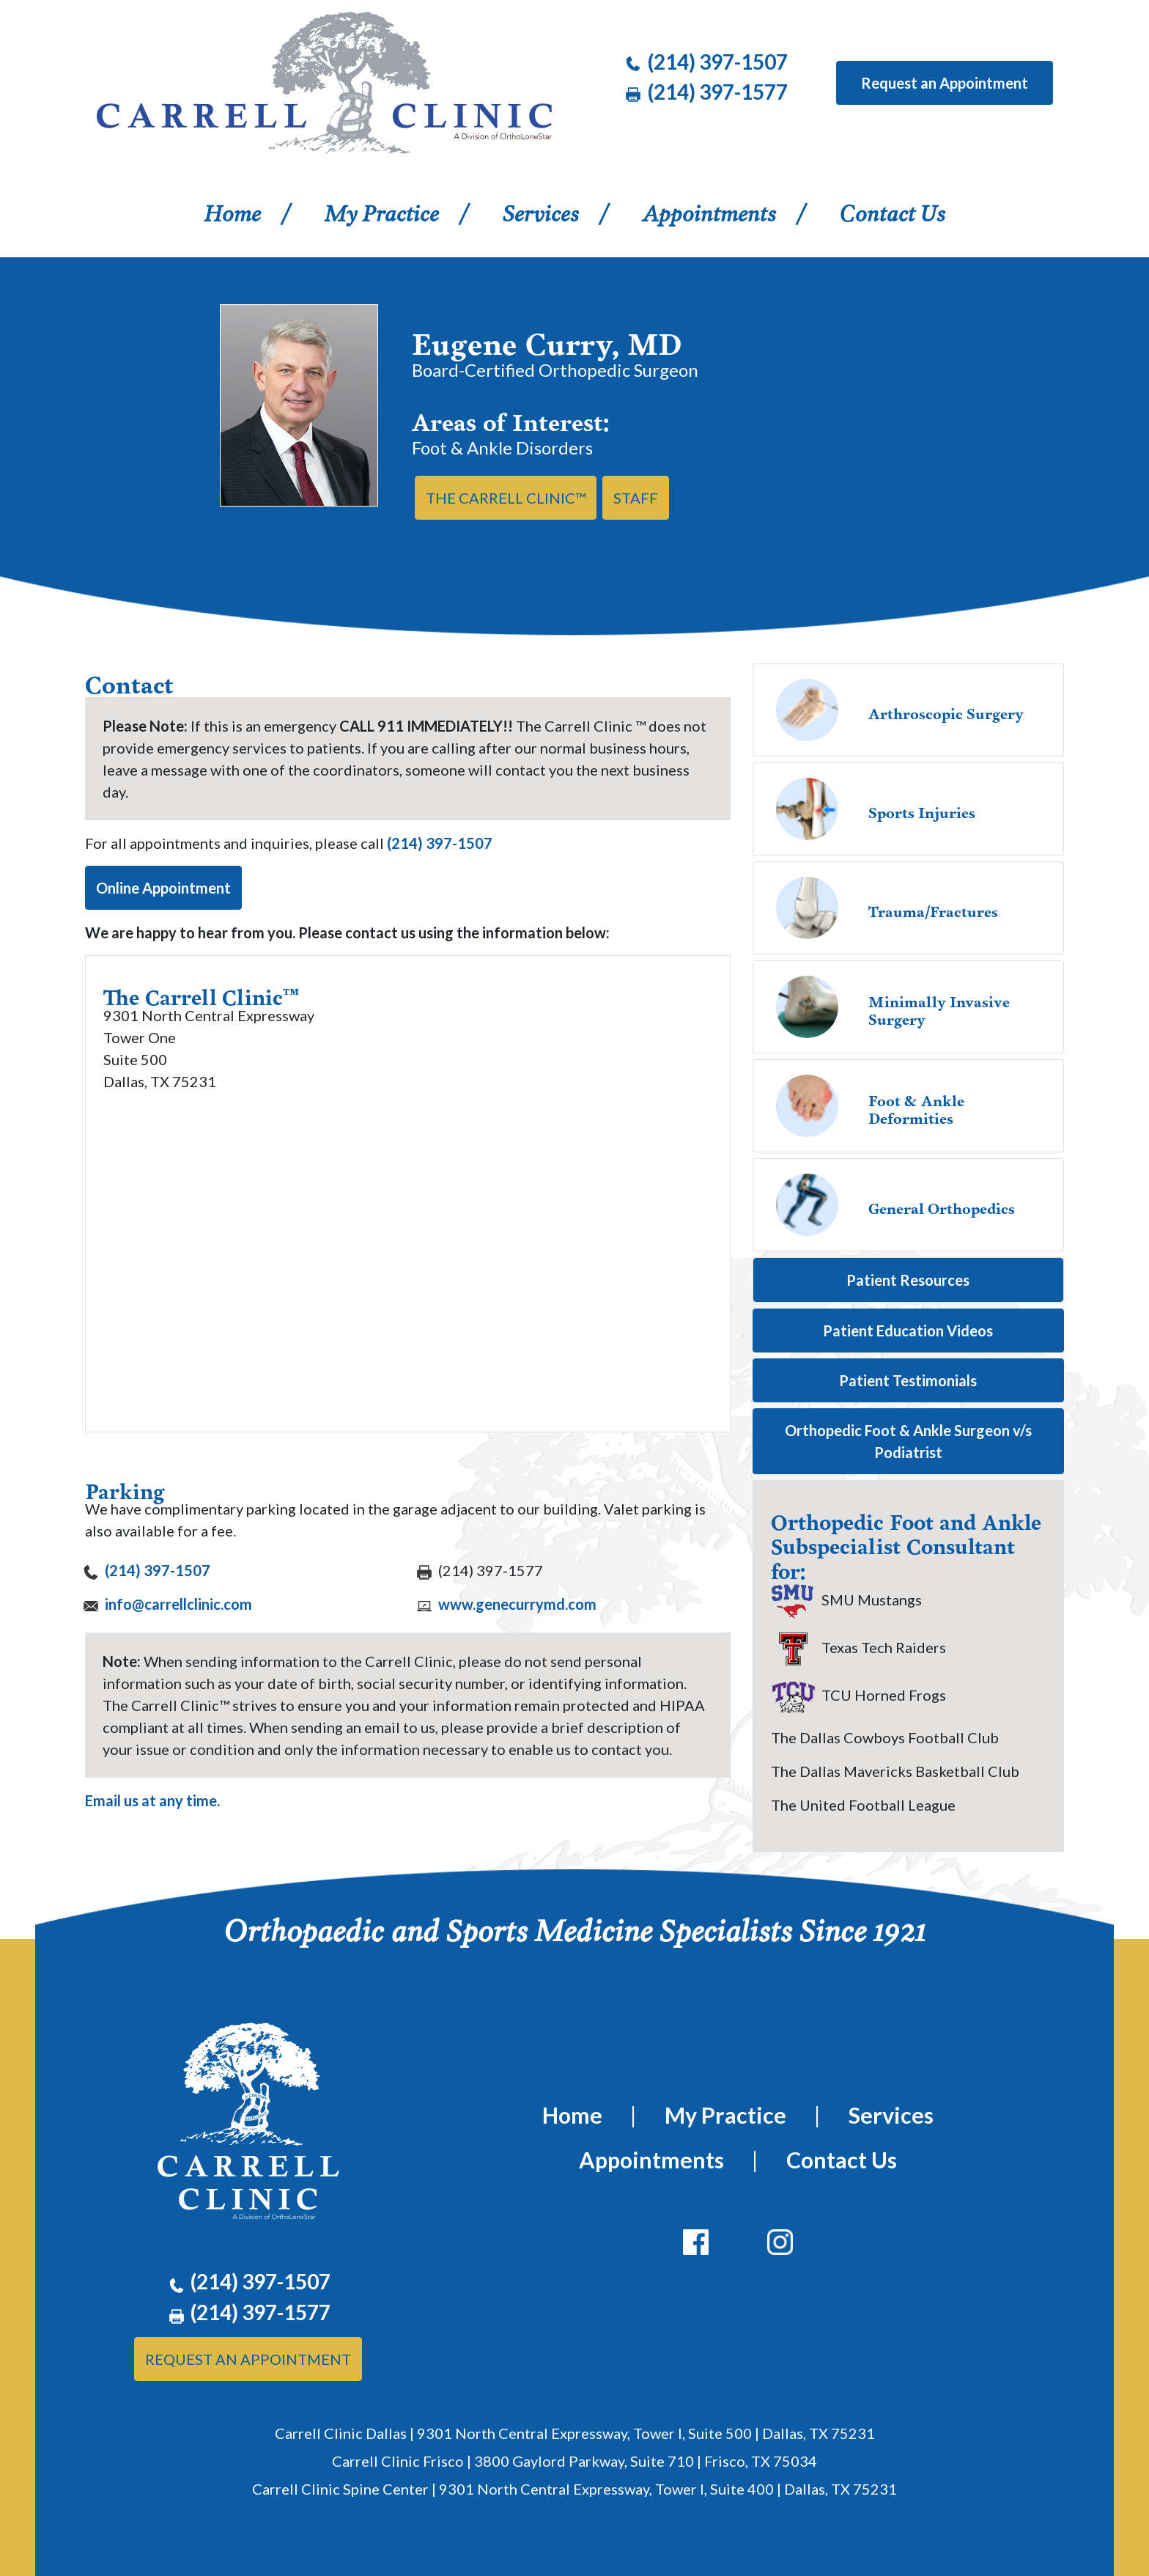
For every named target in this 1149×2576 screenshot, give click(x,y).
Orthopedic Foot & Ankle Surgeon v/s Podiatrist (908, 1441)
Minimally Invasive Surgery (939, 1002)
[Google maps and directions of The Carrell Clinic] (407, 1250)
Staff (635, 498)
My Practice (382, 211)
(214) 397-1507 (439, 843)
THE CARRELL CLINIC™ (505, 498)
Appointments (709, 211)
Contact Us (892, 211)
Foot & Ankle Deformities (916, 1101)
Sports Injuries (921, 804)
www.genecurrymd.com (515, 1604)
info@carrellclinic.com (177, 1604)
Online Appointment (163, 888)
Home (249, 210)
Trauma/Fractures (933, 903)
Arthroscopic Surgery (946, 705)
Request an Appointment (944, 83)
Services (541, 211)
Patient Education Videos (908, 1330)
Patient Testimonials (908, 1380)
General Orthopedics (941, 1200)
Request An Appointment (248, 2359)
